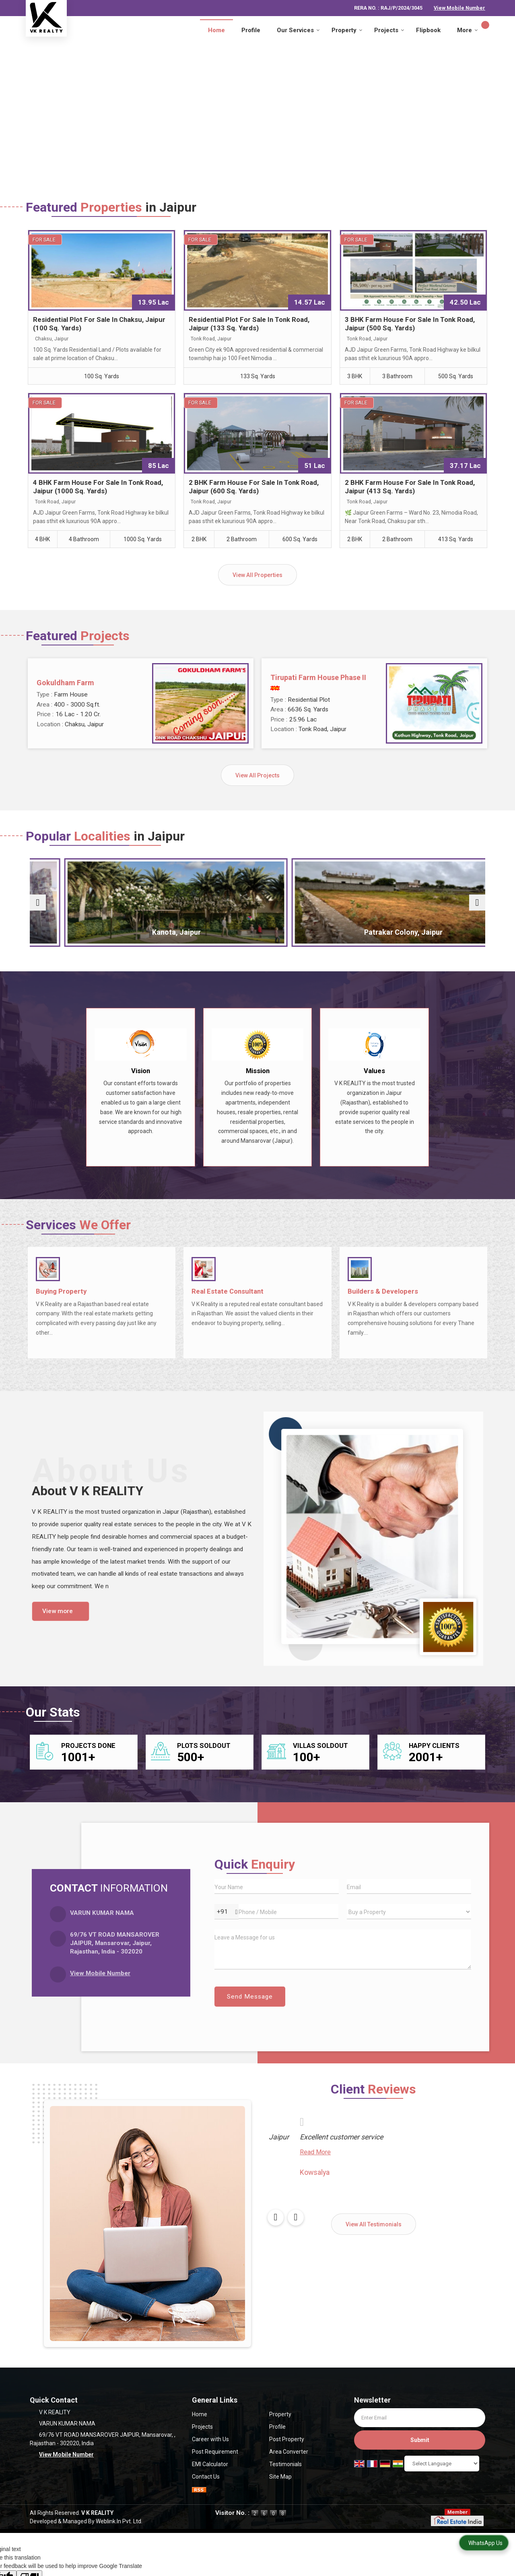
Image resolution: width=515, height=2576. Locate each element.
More (467, 30)
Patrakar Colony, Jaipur (315, 932)
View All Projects (257, 775)
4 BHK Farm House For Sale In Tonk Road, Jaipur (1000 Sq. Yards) (98, 486)
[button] (459, 8)
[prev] (38, 902)
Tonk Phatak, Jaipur (430, 932)
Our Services (298, 30)
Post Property (286, 2439)
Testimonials (285, 2464)
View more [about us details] (57, 1611)
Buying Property (61, 1291)
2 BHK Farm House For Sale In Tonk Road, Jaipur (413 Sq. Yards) (410, 486)
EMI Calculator (210, 2464)
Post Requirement (215, 2451)
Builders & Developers (383, 1291)
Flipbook (428, 30)
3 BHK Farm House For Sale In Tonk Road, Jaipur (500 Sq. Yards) (410, 323)
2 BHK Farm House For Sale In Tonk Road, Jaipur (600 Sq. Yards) (254, 486)
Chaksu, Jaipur (85, 932)
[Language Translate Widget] (441, 2463)
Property (347, 30)
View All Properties (257, 575)
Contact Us (206, 2476)
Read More (283, 2164)
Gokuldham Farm (65, 682)
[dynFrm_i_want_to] (409, 1911)
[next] (477, 902)
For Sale (44, 240)
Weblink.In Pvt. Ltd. (119, 2521)
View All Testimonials (374, 2224)
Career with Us (210, 2439)
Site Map (280, 2476)
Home (216, 30)
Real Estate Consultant (228, 1291)
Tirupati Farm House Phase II (318, 677)
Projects (389, 30)
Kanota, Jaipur (200, 932)
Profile (250, 30)
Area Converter (288, 2451)
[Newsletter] (419, 2417)
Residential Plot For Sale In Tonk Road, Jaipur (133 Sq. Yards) (249, 323)
